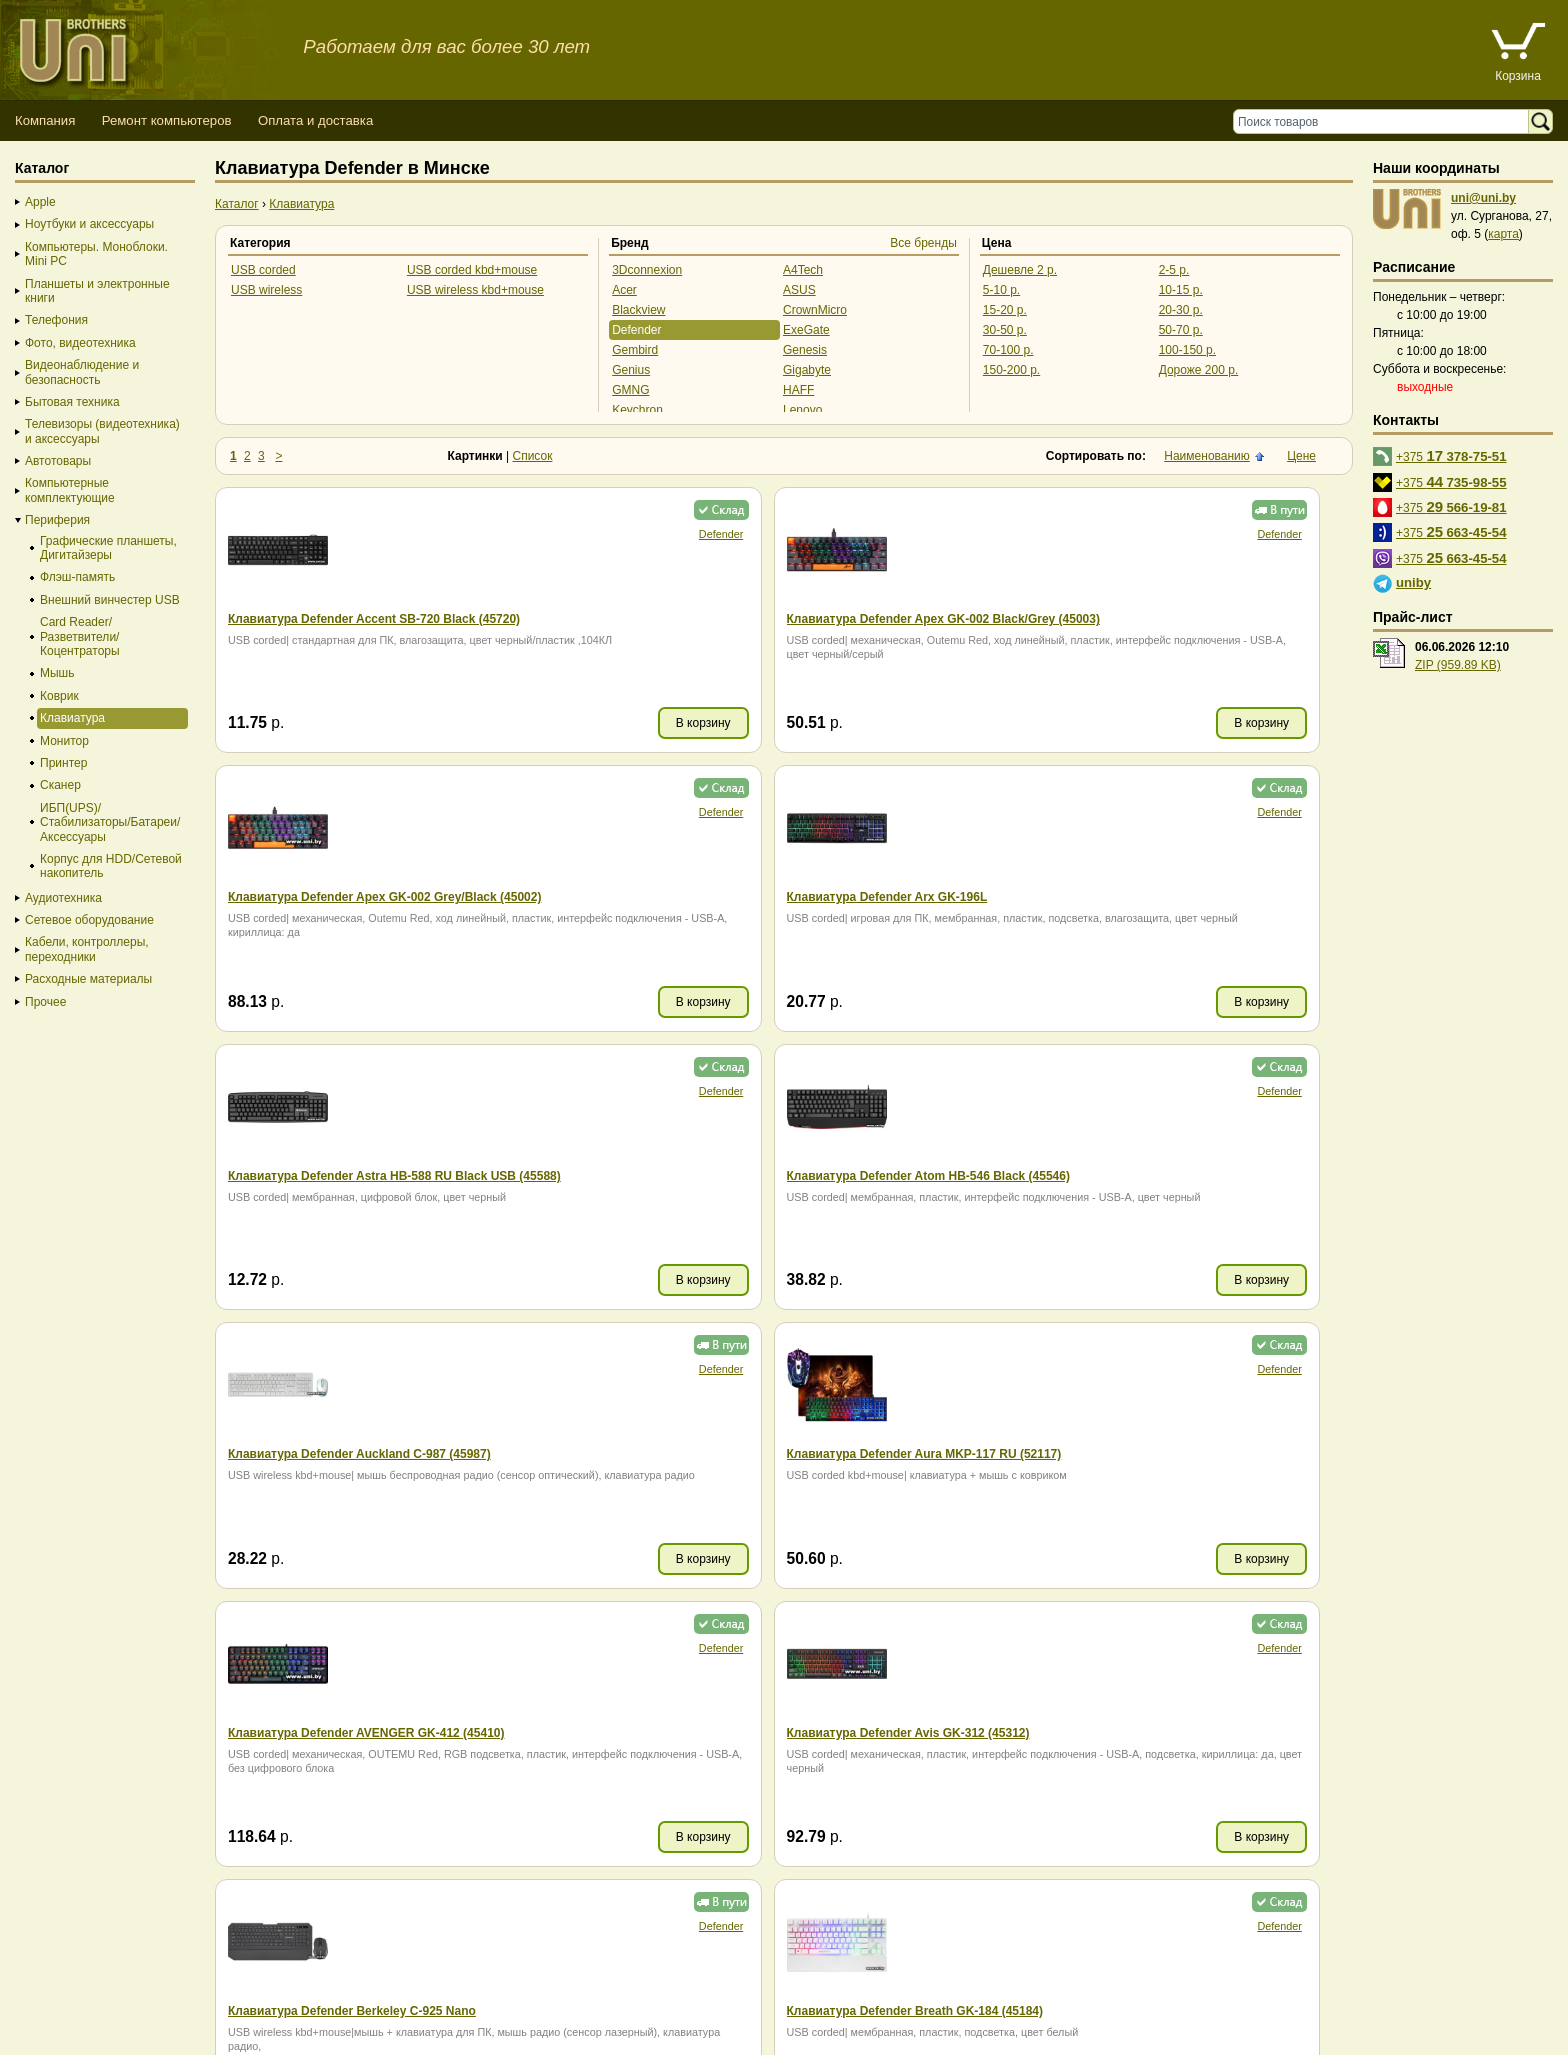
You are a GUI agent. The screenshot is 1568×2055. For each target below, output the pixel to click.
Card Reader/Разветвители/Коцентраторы (80, 636)
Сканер (60, 785)
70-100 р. (1008, 350)
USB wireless (266, 290)
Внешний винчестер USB (110, 600)
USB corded (263, 270)
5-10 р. (1001, 290)
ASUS (799, 290)
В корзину (432, 723)
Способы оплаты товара (159, 1999)
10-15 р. (1181, 290)
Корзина (1518, 76)
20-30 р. (1181, 310)
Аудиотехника (63, 898)
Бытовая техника (72, 402)
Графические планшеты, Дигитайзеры (108, 548)
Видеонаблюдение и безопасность (82, 372)
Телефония (56, 320)
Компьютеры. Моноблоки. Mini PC (96, 254)
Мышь (57, 673)
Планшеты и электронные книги (97, 291)
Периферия (57, 520)
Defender (636, 330)
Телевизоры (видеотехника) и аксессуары (102, 431)
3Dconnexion (647, 270)
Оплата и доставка (315, 120)
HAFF (798, 390)
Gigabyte (807, 370)
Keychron (637, 410)
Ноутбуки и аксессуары (89, 224)
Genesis (805, 350)
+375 (1451, 455)
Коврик (59, 696)
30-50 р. (1005, 330)
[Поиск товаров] (1385, 121)
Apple (40, 202)
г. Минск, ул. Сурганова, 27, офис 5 (742, 2017)
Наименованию (1207, 456)
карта (1503, 234)
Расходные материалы (88, 979)
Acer (624, 290)
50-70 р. (1181, 330)
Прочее (45, 1002)
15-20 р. (1005, 310)
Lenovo (802, 410)
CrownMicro (815, 310)
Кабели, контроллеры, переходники (87, 949)
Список (533, 456)
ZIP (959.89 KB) (1458, 665)
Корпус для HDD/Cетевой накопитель (111, 866)
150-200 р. (1011, 370)
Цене (1301, 456)
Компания (45, 120)
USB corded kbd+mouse (472, 270)
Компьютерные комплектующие (70, 490)
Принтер (63, 763)
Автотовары (58, 461)
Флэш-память (77, 577)
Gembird (635, 350)
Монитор (64, 741)
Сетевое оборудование (89, 920)
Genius (631, 370)
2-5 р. (1174, 270)
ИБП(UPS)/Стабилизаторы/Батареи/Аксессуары (110, 822)
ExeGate (806, 330)
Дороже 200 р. (1199, 370)
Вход (113, 2035)
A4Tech (803, 270)
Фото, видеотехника (80, 343)
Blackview (638, 310)
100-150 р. (1187, 350)
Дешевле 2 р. (1020, 270)
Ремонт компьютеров (167, 120)
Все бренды (923, 243)
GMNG (630, 390)
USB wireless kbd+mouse (475, 290)
